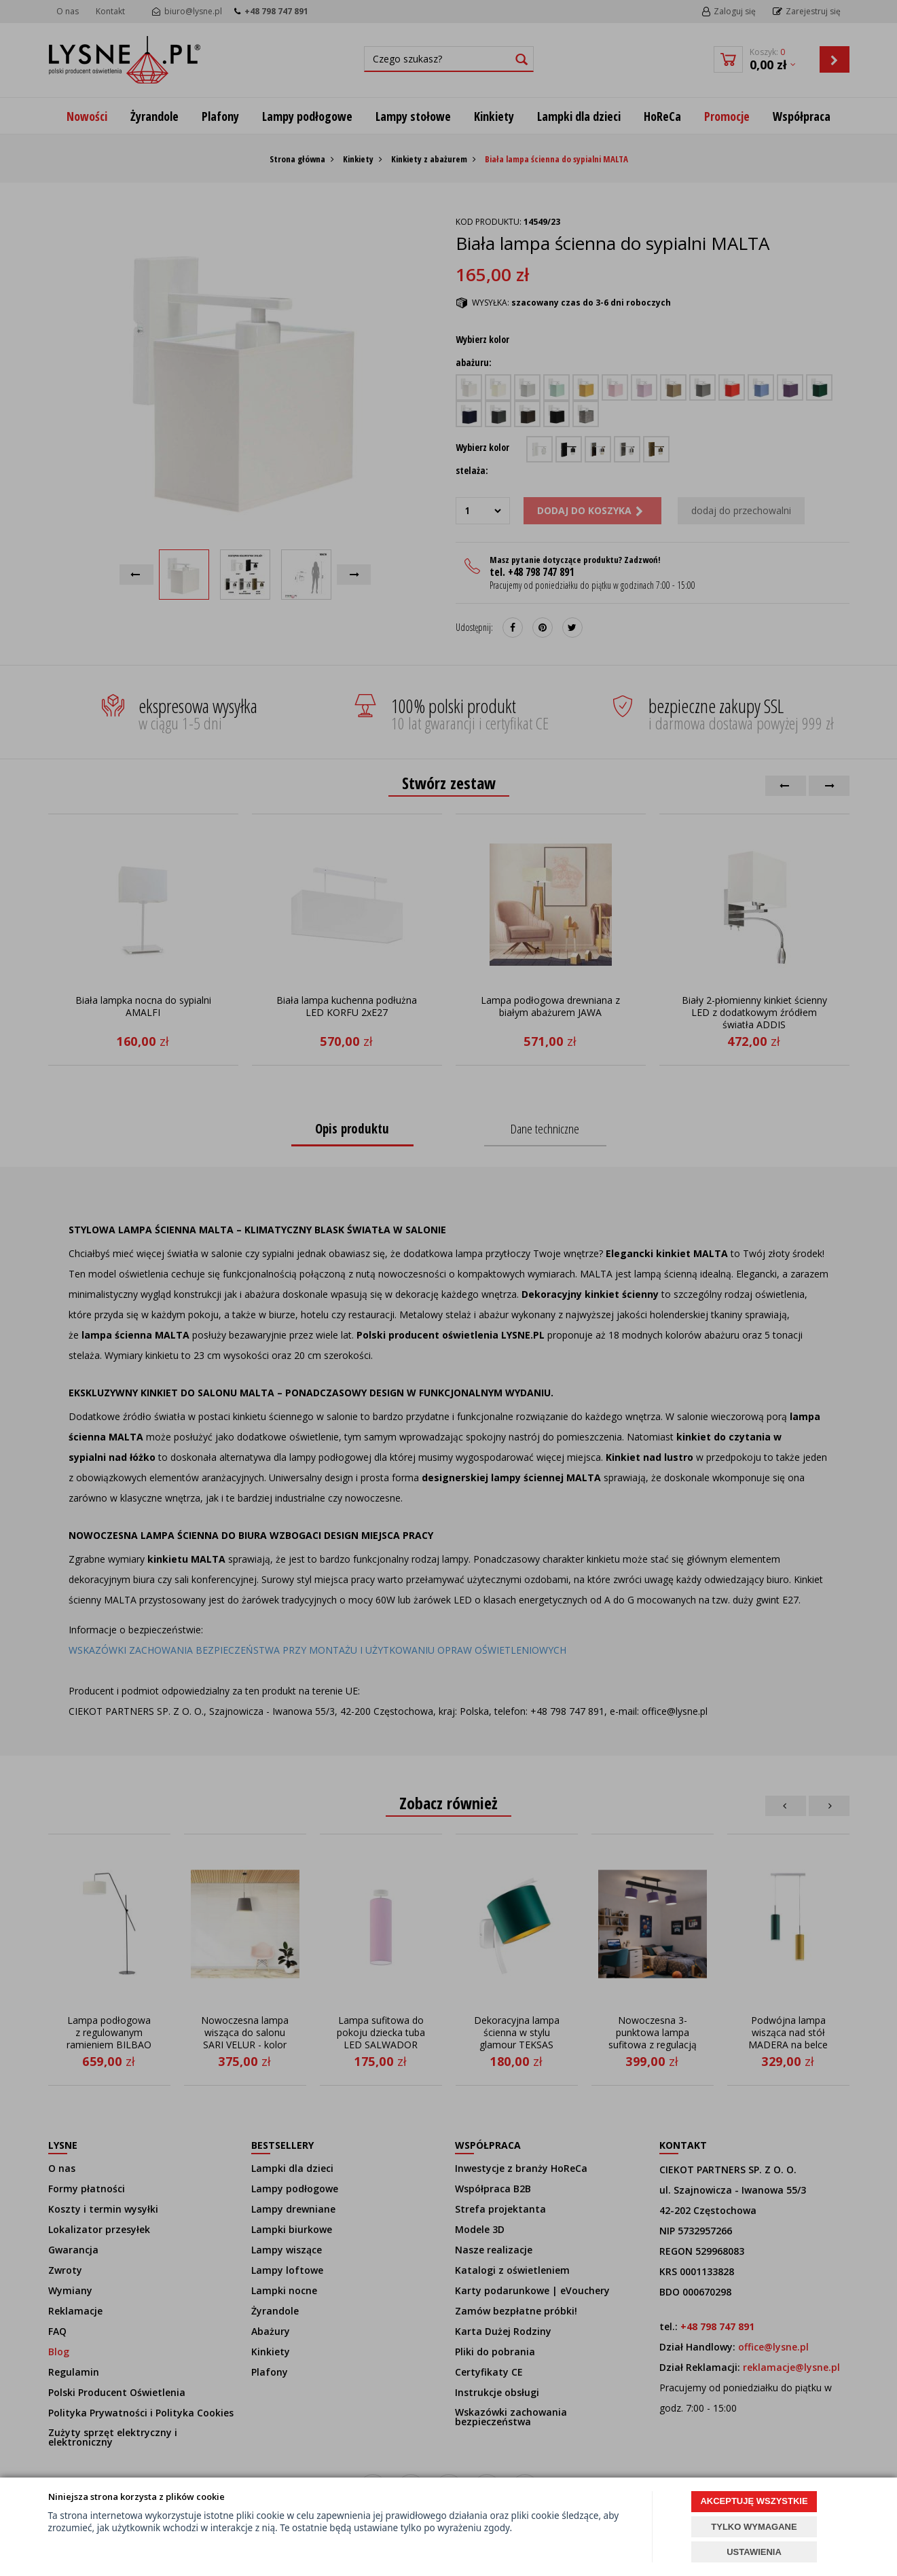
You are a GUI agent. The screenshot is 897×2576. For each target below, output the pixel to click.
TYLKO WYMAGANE (754, 2527)
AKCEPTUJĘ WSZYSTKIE (753, 2501)
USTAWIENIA (754, 2552)
